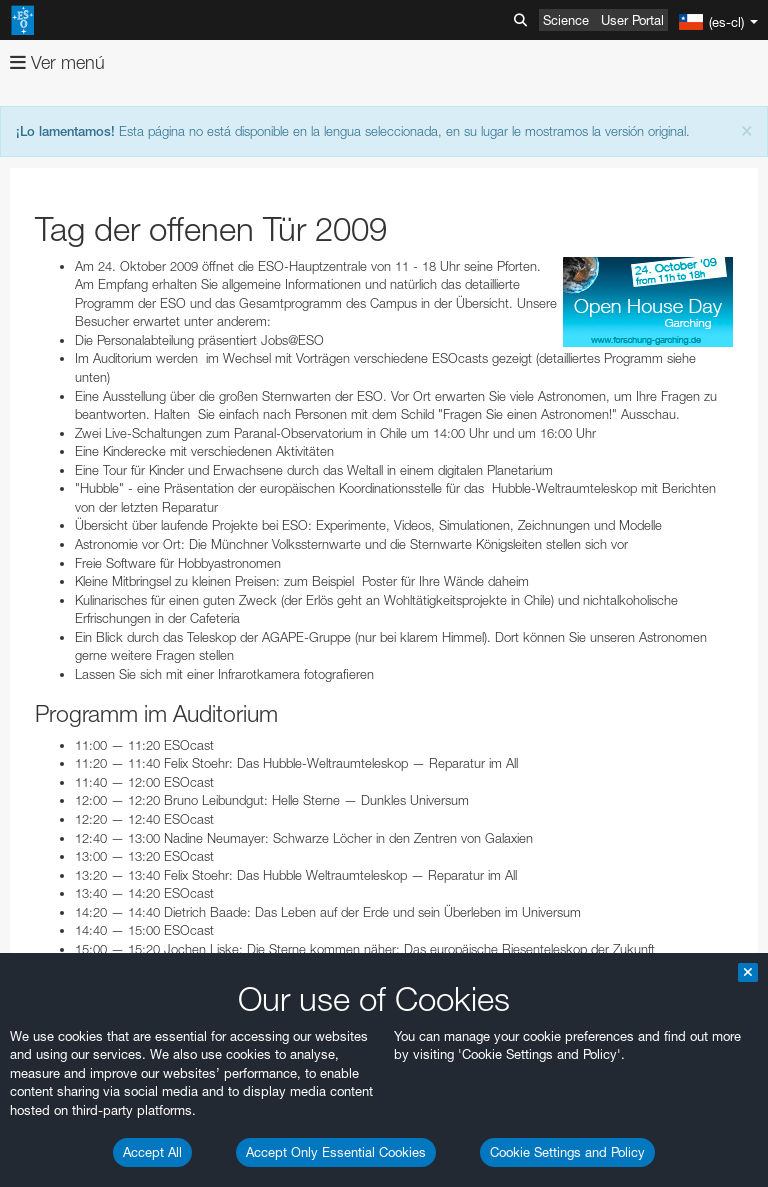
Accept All (152, 1152)
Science (566, 20)
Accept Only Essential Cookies (336, 1152)
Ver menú (57, 62)
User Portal (632, 20)
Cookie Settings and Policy (567, 1152)
